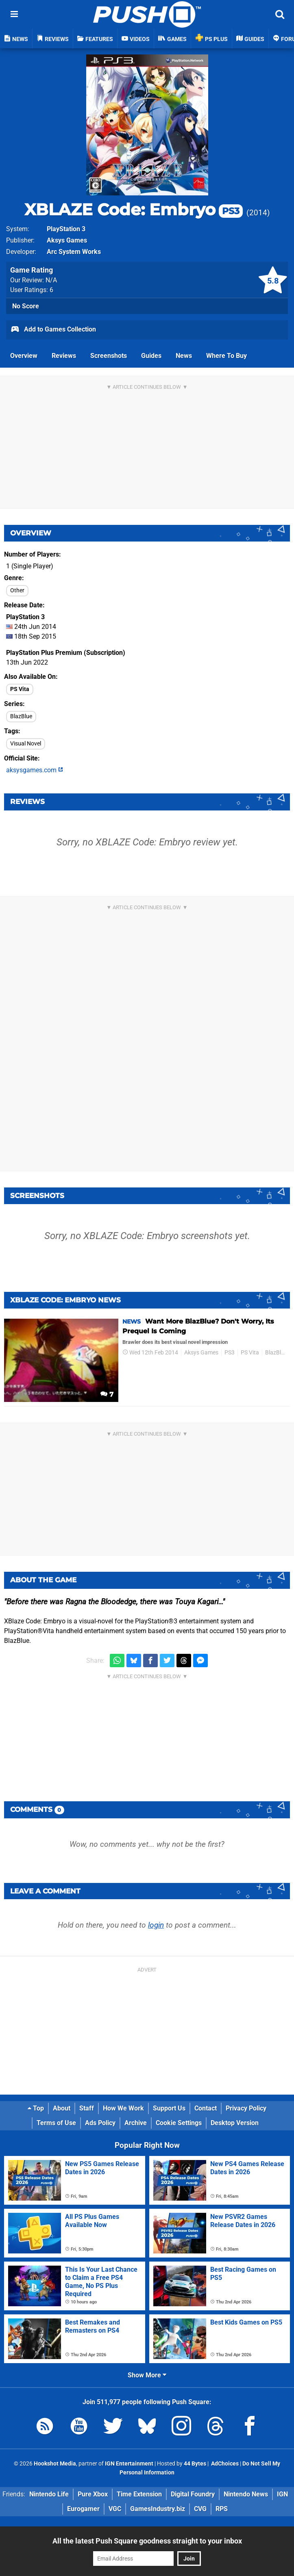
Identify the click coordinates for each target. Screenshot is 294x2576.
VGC (115, 2509)
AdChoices (224, 2463)
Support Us (169, 2108)
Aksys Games (67, 240)
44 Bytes (195, 2463)
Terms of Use (56, 2123)
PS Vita (19, 689)
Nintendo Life (49, 2494)
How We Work (123, 2108)
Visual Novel (25, 743)
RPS (222, 2509)
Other (17, 590)
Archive (135, 2123)
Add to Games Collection (53, 330)
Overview (23, 356)
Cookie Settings (179, 2123)
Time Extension (139, 2494)
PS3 (229, 1352)
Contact (205, 2108)
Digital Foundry (193, 2494)
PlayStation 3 (66, 229)
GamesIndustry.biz (157, 2509)
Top (36, 2108)
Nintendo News (246, 2494)
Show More (147, 2375)
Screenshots (108, 356)
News (184, 356)
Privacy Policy (246, 2108)
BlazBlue (21, 716)
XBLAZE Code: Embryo (133, 209)
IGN (282, 2494)
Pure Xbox (93, 2494)
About (61, 2108)
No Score (25, 306)
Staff (86, 2108)
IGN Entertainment (129, 2463)
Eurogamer (83, 2509)
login (156, 1925)
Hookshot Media (55, 2463)
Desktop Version (235, 2123)
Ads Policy (100, 2123)
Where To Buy (226, 356)
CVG (200, 2509)
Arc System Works (74, 252)
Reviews (64, 356)
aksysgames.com (34, 770)
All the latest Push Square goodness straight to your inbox (147, 2541)
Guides (151, 356)
